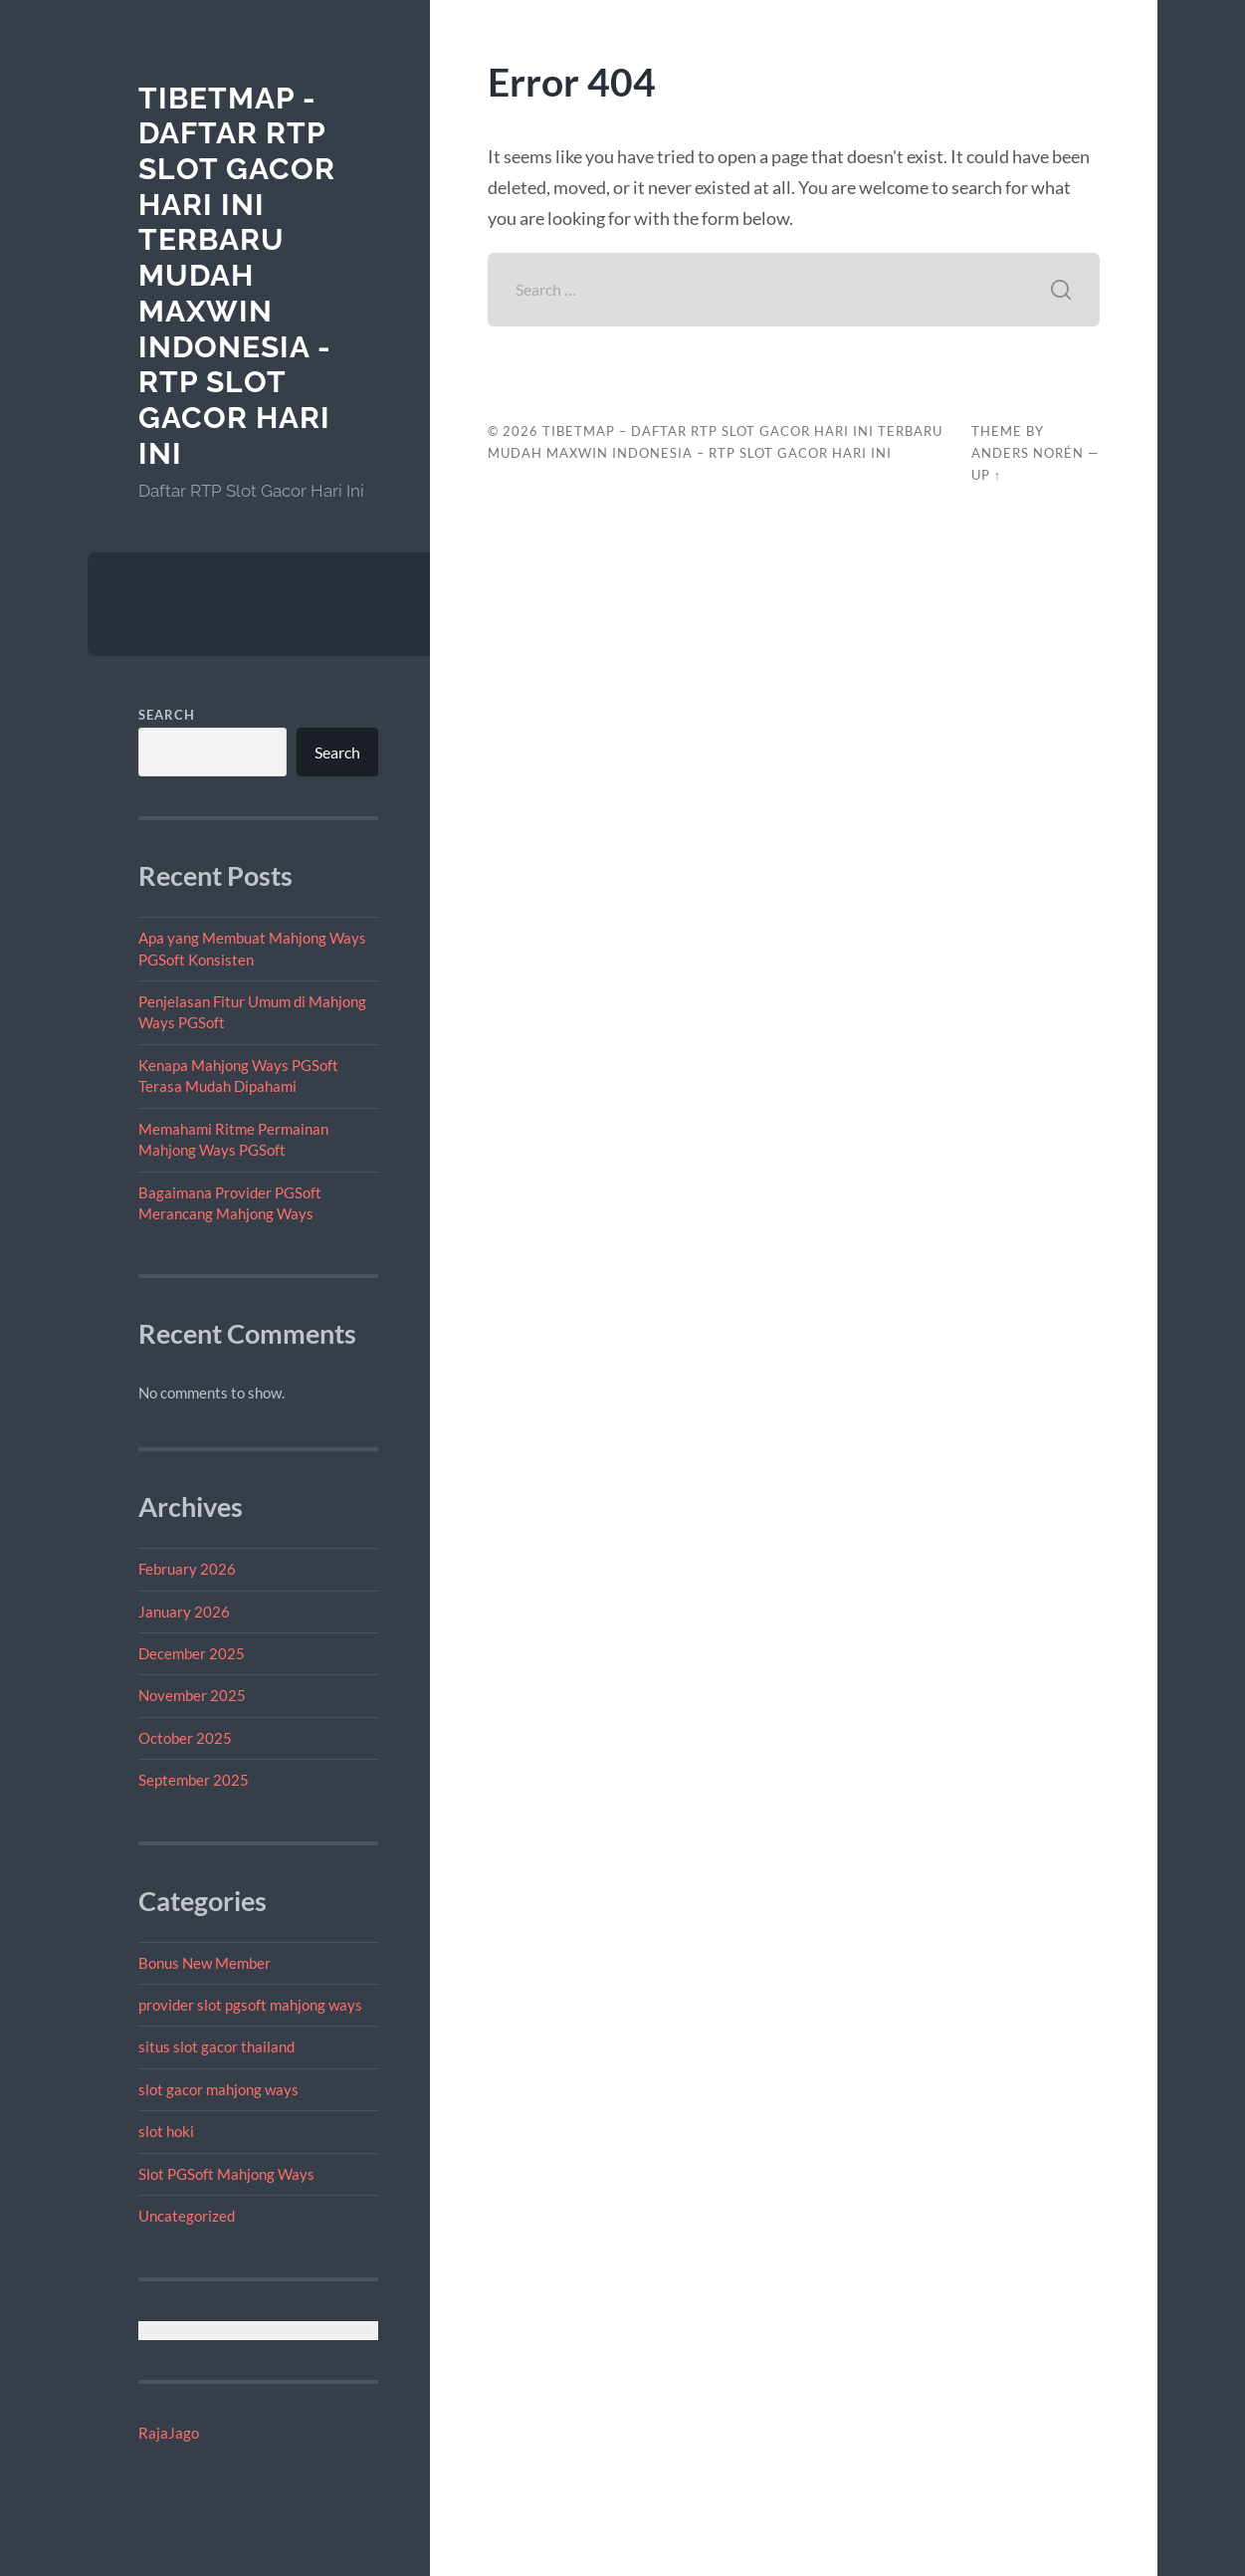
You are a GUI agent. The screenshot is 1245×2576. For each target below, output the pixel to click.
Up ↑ (986, 475)
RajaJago (168, 2433)
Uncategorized (186, 2216)
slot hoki (166, 2131)
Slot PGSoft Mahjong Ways (226, 2174)
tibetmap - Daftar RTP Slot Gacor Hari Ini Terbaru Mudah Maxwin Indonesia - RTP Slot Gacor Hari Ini (236, 276)
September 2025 (193, 1780)
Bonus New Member (204, 1963)
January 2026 (184, 1611)
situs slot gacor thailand (216, 2046)
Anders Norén (1027, 453)
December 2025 (191, 1653)
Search (166, 715)
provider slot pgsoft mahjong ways (250, 2005)
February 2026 (187, 1569)
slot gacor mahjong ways (218, 2089)
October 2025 (185, 1738)
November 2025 (192, 1695)
